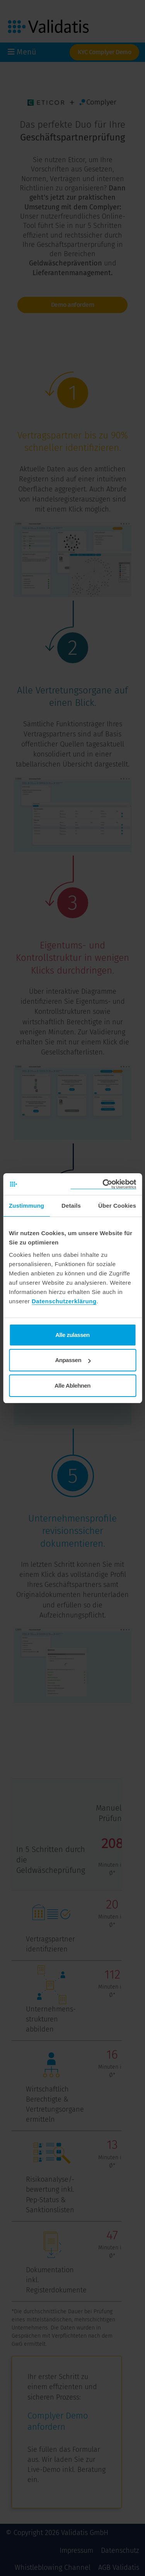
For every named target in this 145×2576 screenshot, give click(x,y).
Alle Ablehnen (72, 1385)
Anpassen (72, 1360)
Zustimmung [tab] (26, 1205)
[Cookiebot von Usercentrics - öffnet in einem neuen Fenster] (103, 1184)
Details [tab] (71, 1205)
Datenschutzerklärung (64, 1301)
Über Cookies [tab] (117, 1205)
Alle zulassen (72, 1335)
